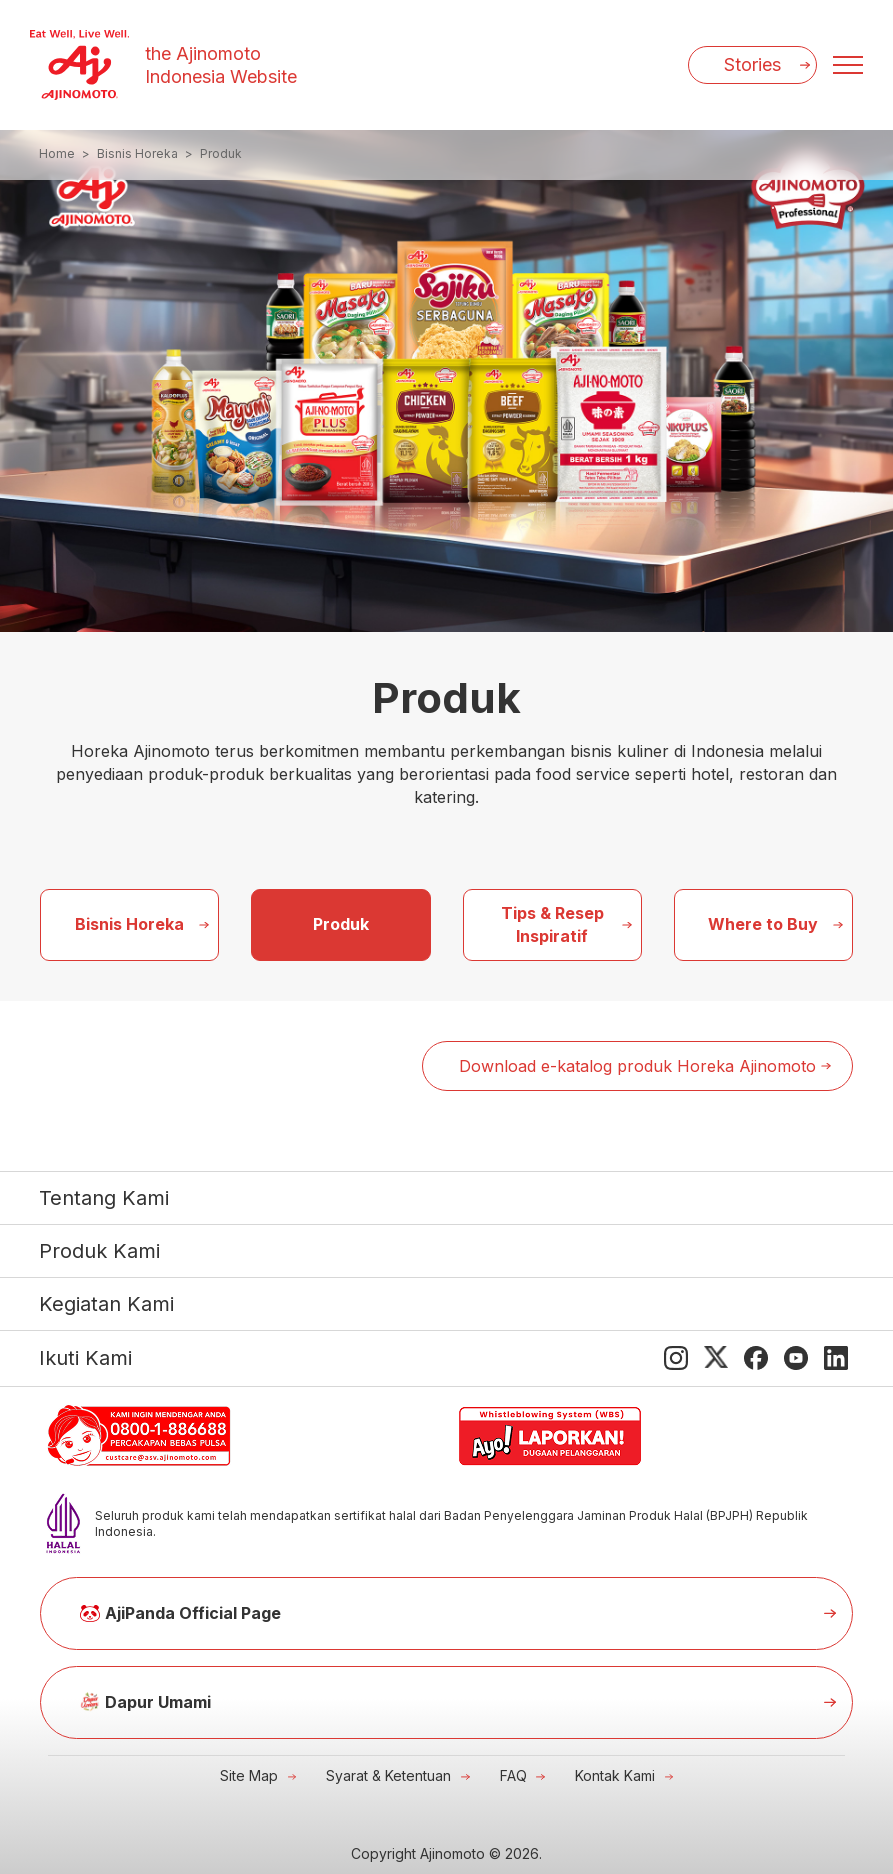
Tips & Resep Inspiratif (552, 924)
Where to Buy (763, 924)
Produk (341, 924)
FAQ (513, 1775)
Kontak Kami (615, 1775)
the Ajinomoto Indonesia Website (221, 65)
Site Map (249, 1775)
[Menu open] (848, 65)
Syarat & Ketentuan (388, 1775)
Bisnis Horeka (129, 924)
